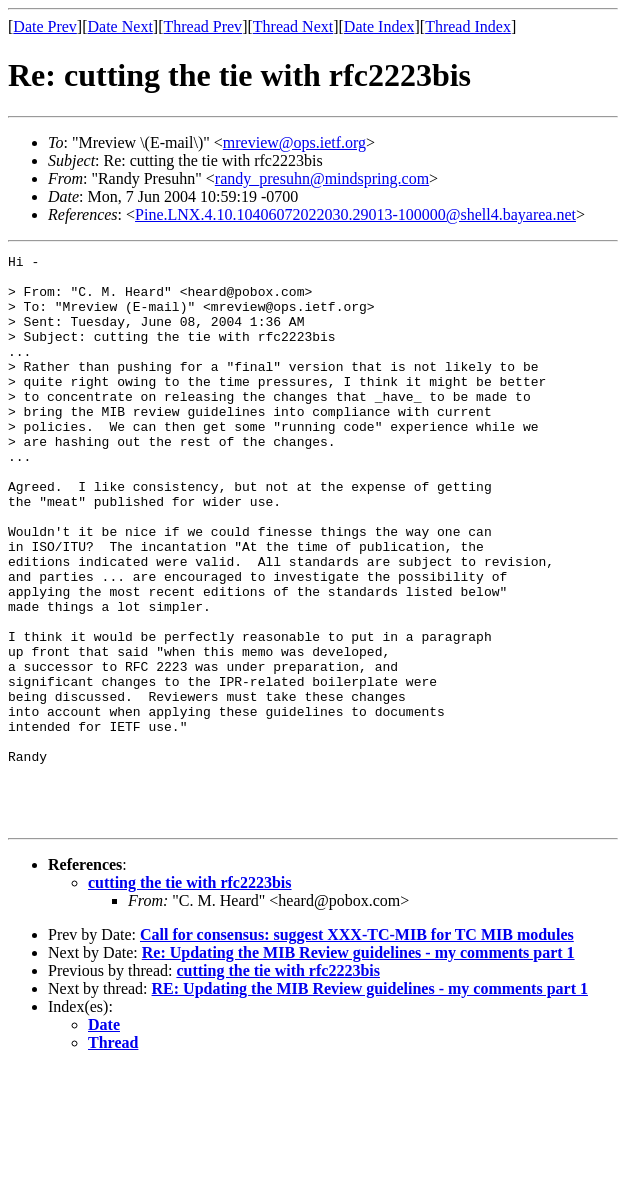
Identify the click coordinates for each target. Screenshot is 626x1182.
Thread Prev (202, 26)
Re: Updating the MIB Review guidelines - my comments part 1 (358, 1066)
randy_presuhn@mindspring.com (322, 178)
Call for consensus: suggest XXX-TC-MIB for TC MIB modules (357, 1048)
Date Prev (45, 26)
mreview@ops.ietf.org (294, 142)
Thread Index (468, 26)
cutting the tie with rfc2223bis (190, 996)
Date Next (120, 26)
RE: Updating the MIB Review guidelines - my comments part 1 (370, 1102)
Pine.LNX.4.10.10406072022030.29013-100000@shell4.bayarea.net (355, 214)
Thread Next (293, 26)
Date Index (379, 26)
